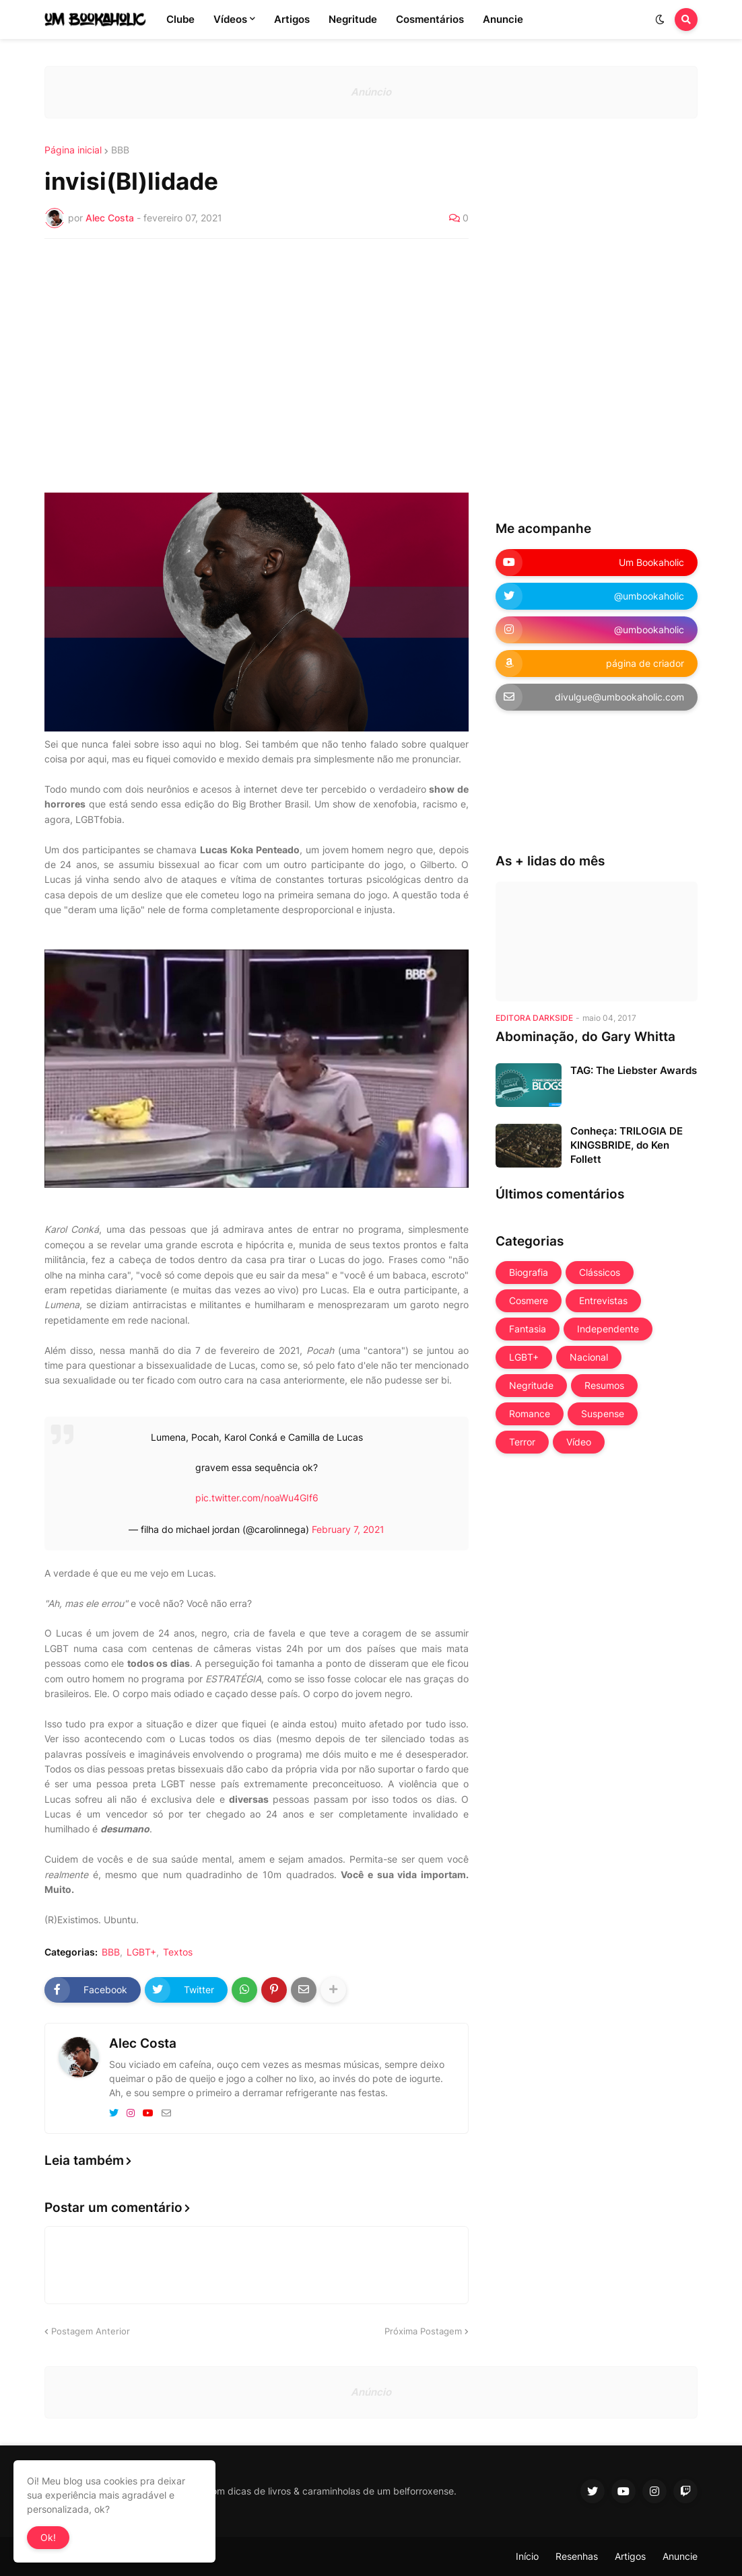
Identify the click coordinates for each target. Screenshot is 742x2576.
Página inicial (73, 150)
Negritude (531, 1385)
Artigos (630, 2556)
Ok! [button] (48, 2537)
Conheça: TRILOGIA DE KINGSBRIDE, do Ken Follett (626, 1145)
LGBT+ (141, 1952)
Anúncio (371, 91)
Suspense (602, 1413)
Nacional (589, 1357)
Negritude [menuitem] (353, 19)
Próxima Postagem (423, 2331)
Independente (608, 1328)
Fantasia (527, 1328)
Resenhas (576, 2556)
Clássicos (599, 1272)
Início (527, 2556)
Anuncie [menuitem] (503, 19)
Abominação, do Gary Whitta (585, 1036)
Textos (178, 1952)
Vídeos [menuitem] (230, 19)
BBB (120, 150)
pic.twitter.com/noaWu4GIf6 (256, 1497)
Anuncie (680, 2556)
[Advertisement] (256, 350)
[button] (660, 19)
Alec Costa (142, 2043)
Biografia (528, 1272)
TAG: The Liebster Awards (633, 1070)
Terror (522, 1441)
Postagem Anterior (90, 2331)
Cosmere (528, 1300)
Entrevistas (603, 1300)
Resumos (604, 1385)
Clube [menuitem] (180, 19)
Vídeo (578, 1441)
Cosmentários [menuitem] (430, 19)
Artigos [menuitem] (292, 19)
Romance (529, 1413)
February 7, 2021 (348, 1529)
